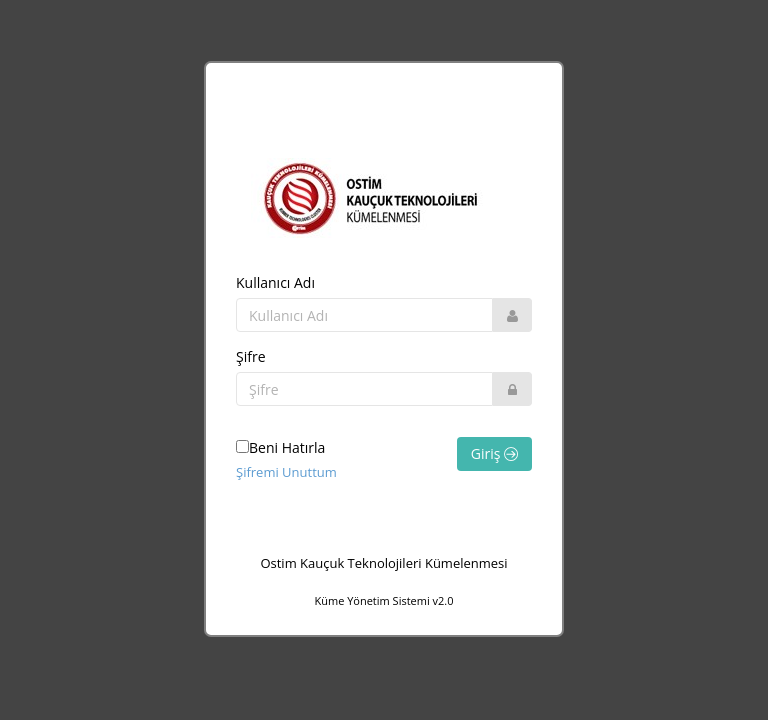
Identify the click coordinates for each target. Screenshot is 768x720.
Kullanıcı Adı (275, 282)
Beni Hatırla (280, 447)
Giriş (494, 453)
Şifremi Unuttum (286, 472)
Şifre (251, 356)
